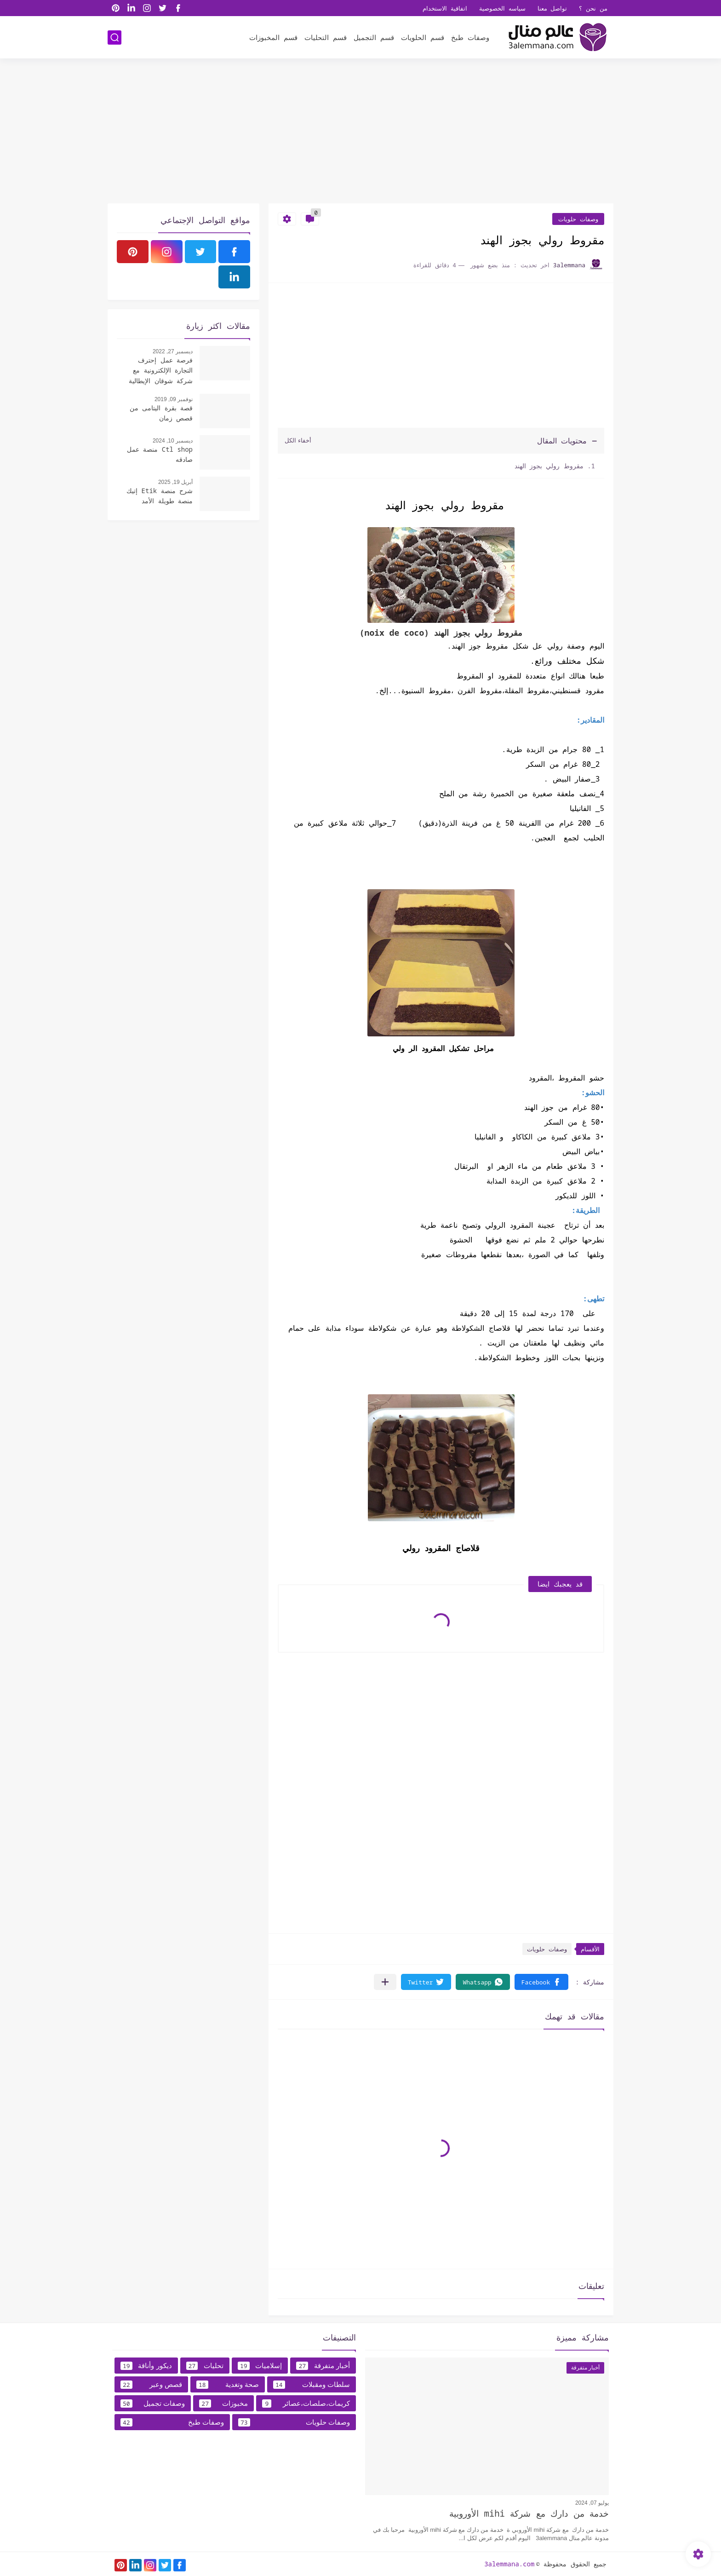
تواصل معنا (552, 8)
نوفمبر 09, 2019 (173, 399)
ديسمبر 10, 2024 (173, 440)
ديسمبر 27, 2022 (173, 351)
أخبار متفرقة (323, 2366)
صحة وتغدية (227, 2384)
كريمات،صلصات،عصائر (306, 2403)
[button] (541, 1982)
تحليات (204, 2366)
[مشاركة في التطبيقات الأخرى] (385, 1982)
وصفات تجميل (152, 2403)
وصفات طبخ (470, 37)
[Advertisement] (360, 132)
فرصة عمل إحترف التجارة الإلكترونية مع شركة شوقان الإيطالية (161, 370)
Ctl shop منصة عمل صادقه (160, 454)
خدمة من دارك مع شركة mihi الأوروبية (529, 2513)
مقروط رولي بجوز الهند (547, 465)
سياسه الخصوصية (502, 8)
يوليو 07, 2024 (592, 2503)
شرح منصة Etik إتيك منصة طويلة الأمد (159, 495)
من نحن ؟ (593, 8)
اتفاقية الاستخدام (445, 8)
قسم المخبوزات (273, 37)
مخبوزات (223, 2403)
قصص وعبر (151, 2384)
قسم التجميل (374, 37)
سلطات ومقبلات (311, 2384)
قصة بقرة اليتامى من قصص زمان (161, 412)
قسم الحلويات (422, 37)
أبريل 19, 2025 (175, 482)
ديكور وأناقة (146, 2366)
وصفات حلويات (578, 219)
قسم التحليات (325, 37)
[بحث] (114, 37)
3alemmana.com (509, 2563)
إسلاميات (260, 2366)
